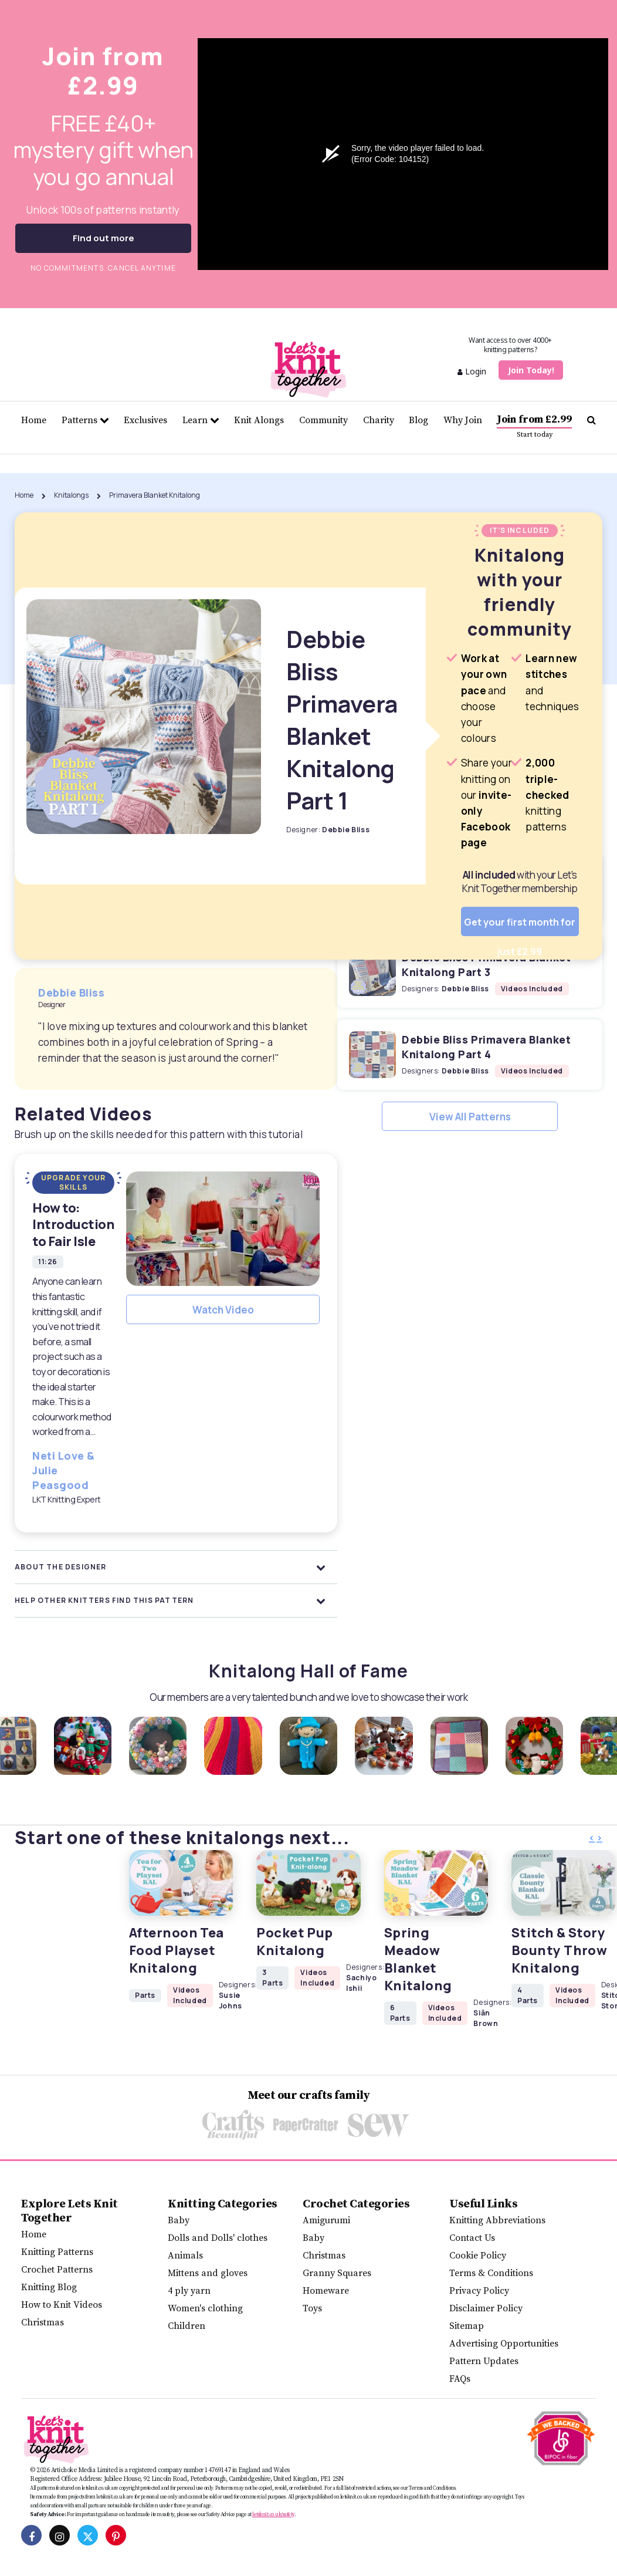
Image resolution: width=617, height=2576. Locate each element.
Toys (312, 2308)
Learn (200, 420)
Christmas (42, 2322)
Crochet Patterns (57, 2269)
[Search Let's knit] (591, 420)
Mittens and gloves (208, 2273)
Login (471, 371)
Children (186, 2326)
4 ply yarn (189, 2291)
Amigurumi (326, 2220)
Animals (185, 2255)
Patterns (85, 420)
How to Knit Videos (61, 2305)
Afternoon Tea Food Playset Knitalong (176, 1950)
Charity (378, 420)
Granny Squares (337, 2273)
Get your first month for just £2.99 (519, 926)
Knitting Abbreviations (497, 2220)
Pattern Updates (483, 2361)
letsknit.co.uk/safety (273, 2514)
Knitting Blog (49, 2287)
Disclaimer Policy (486, 2308)
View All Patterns (470, 1116)
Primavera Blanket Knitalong (154, 495)
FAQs (459, 2379)
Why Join (462, 420)
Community (323, 420)
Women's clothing (205, 2308)
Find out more (103, 238)
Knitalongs (71, 495)
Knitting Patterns (57, 2252)
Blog (418, 420)
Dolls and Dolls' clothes (217, 2238)
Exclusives (145, 420)
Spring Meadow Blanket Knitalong (418, 1959)
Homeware (326, 2291)
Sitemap (466, 2326)
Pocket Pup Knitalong (294, 1941)
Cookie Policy (477, 2255)
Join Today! (531, 370)
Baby (178, 2220)
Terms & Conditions (491, 2273)
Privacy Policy (479, 2291)
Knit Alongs (259, 420)
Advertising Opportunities (503, 2343)
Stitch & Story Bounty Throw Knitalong (559, 1950)
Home (33, 420)
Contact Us (472, 2238)
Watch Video (223, 1309)
